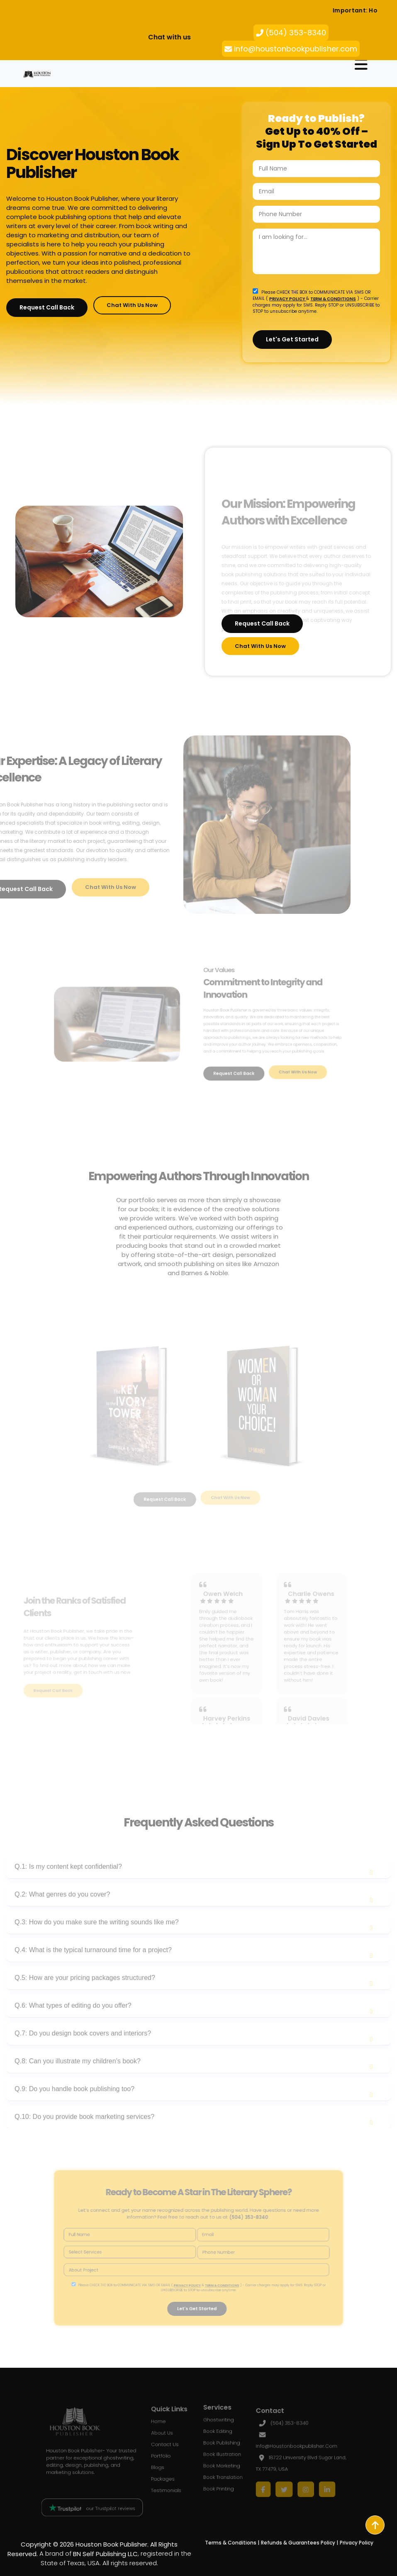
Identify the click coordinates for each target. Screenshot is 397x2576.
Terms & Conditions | (232, 2542)
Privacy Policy (356, 2542)
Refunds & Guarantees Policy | (299, 2542)
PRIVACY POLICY (287, 298)
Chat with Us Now (132, 305)
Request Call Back (46, 307)
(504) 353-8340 (291, 32)
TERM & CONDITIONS (333, 298)
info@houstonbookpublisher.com (290, 49)
